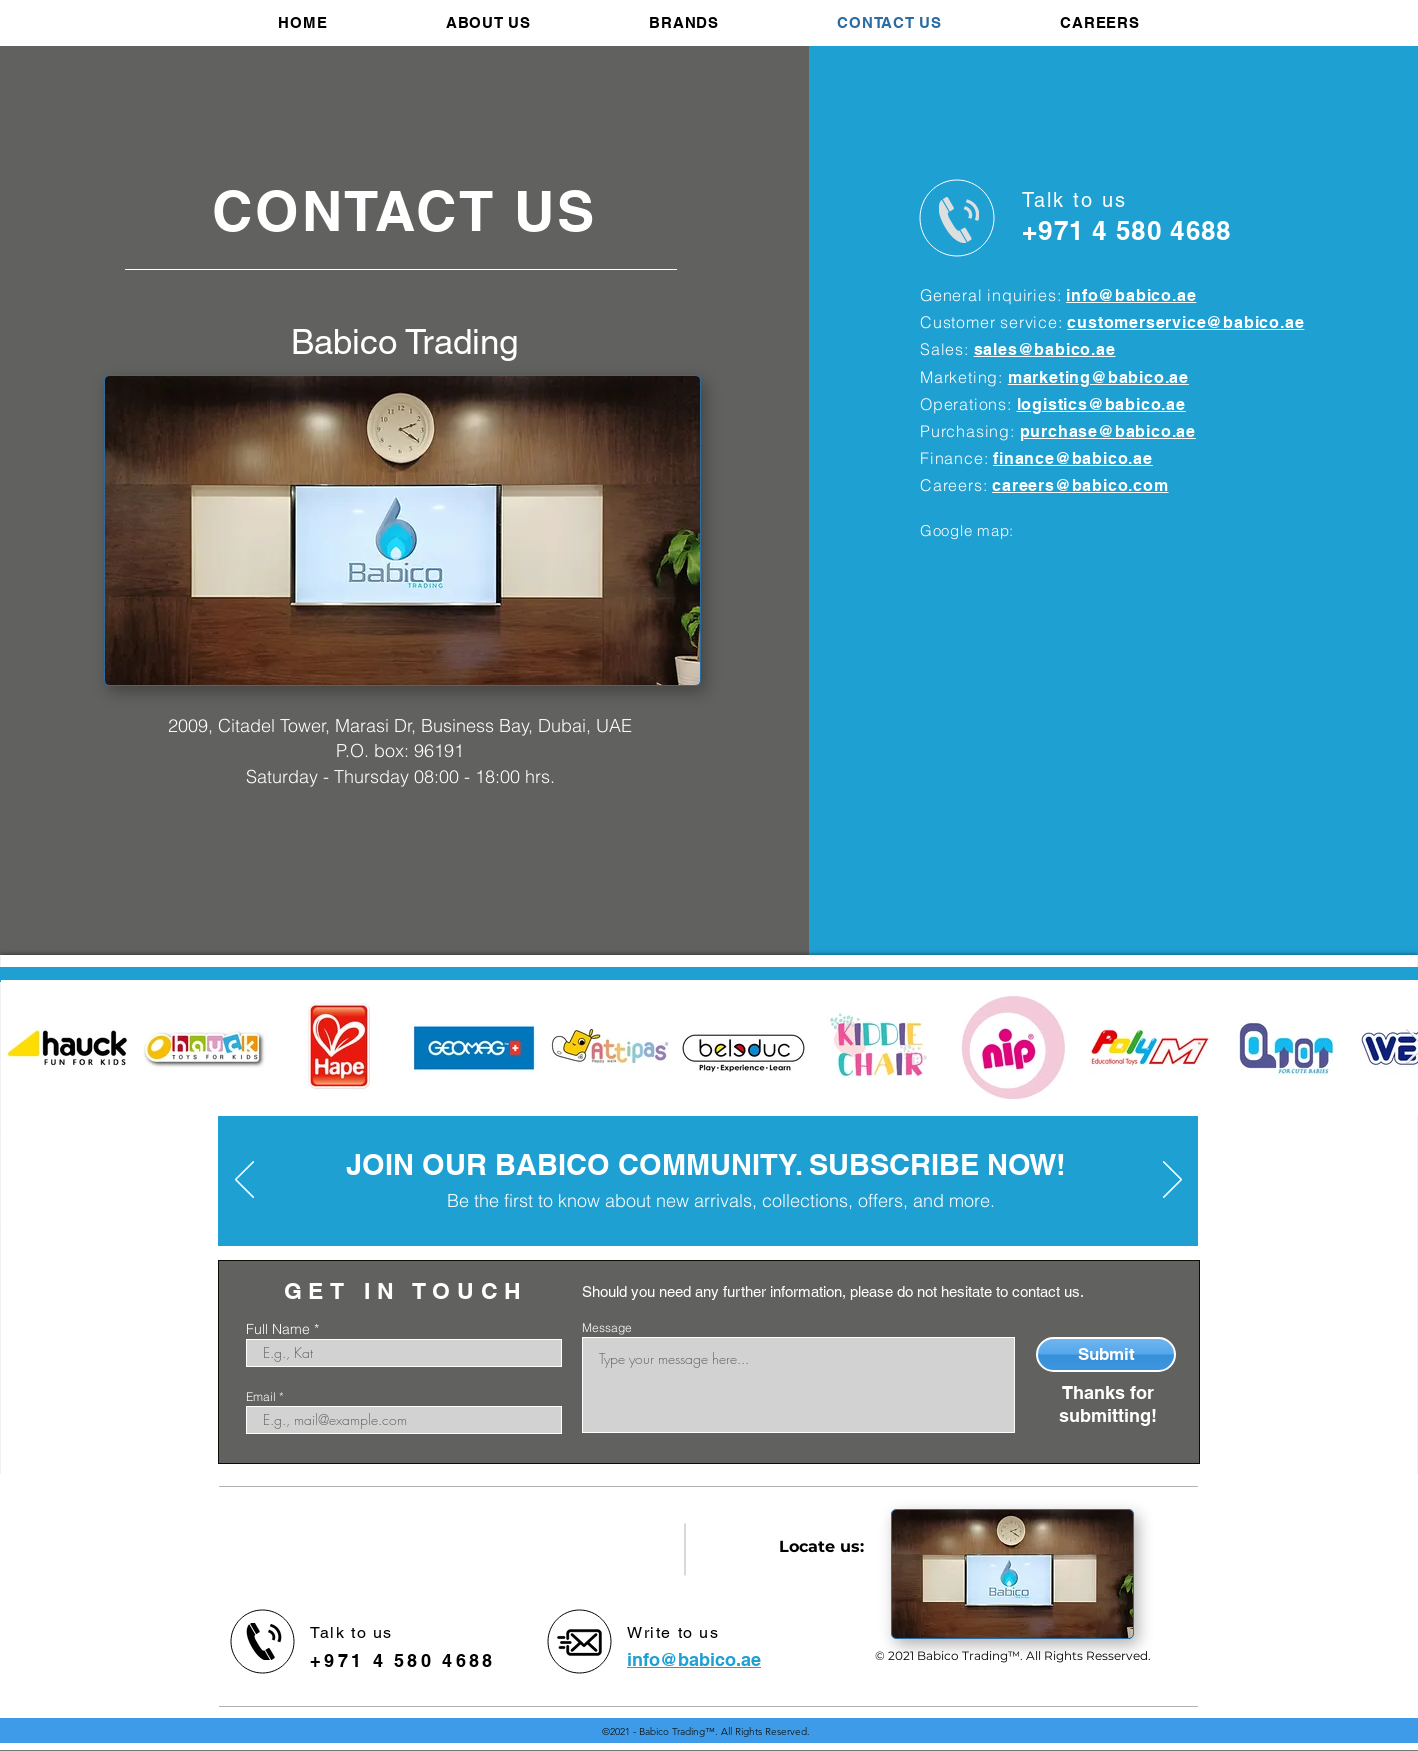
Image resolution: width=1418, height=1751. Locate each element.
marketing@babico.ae (1098, 377)
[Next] (1172, 1181)
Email (261, 1397)
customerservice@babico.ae (1185, 322)
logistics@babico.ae (1101, 404)
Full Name (278, 1329)
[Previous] (244, 1181)
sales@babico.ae (1045, 349)
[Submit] (1106, 1354)
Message (607, 1328)
